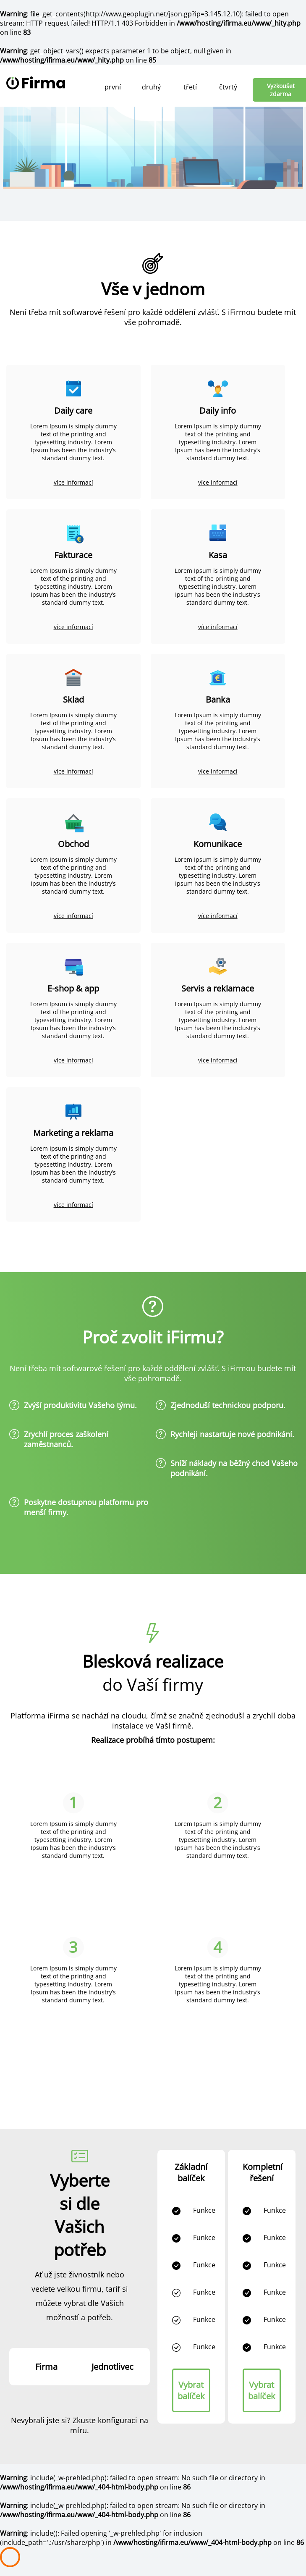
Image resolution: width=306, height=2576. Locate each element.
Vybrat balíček (191, 2390)
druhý (151, 87)
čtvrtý (228, 87)
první (113, 87)
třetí (190, 87)
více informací (73, 482)
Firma (46, 2366)
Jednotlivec (112, 2366)
